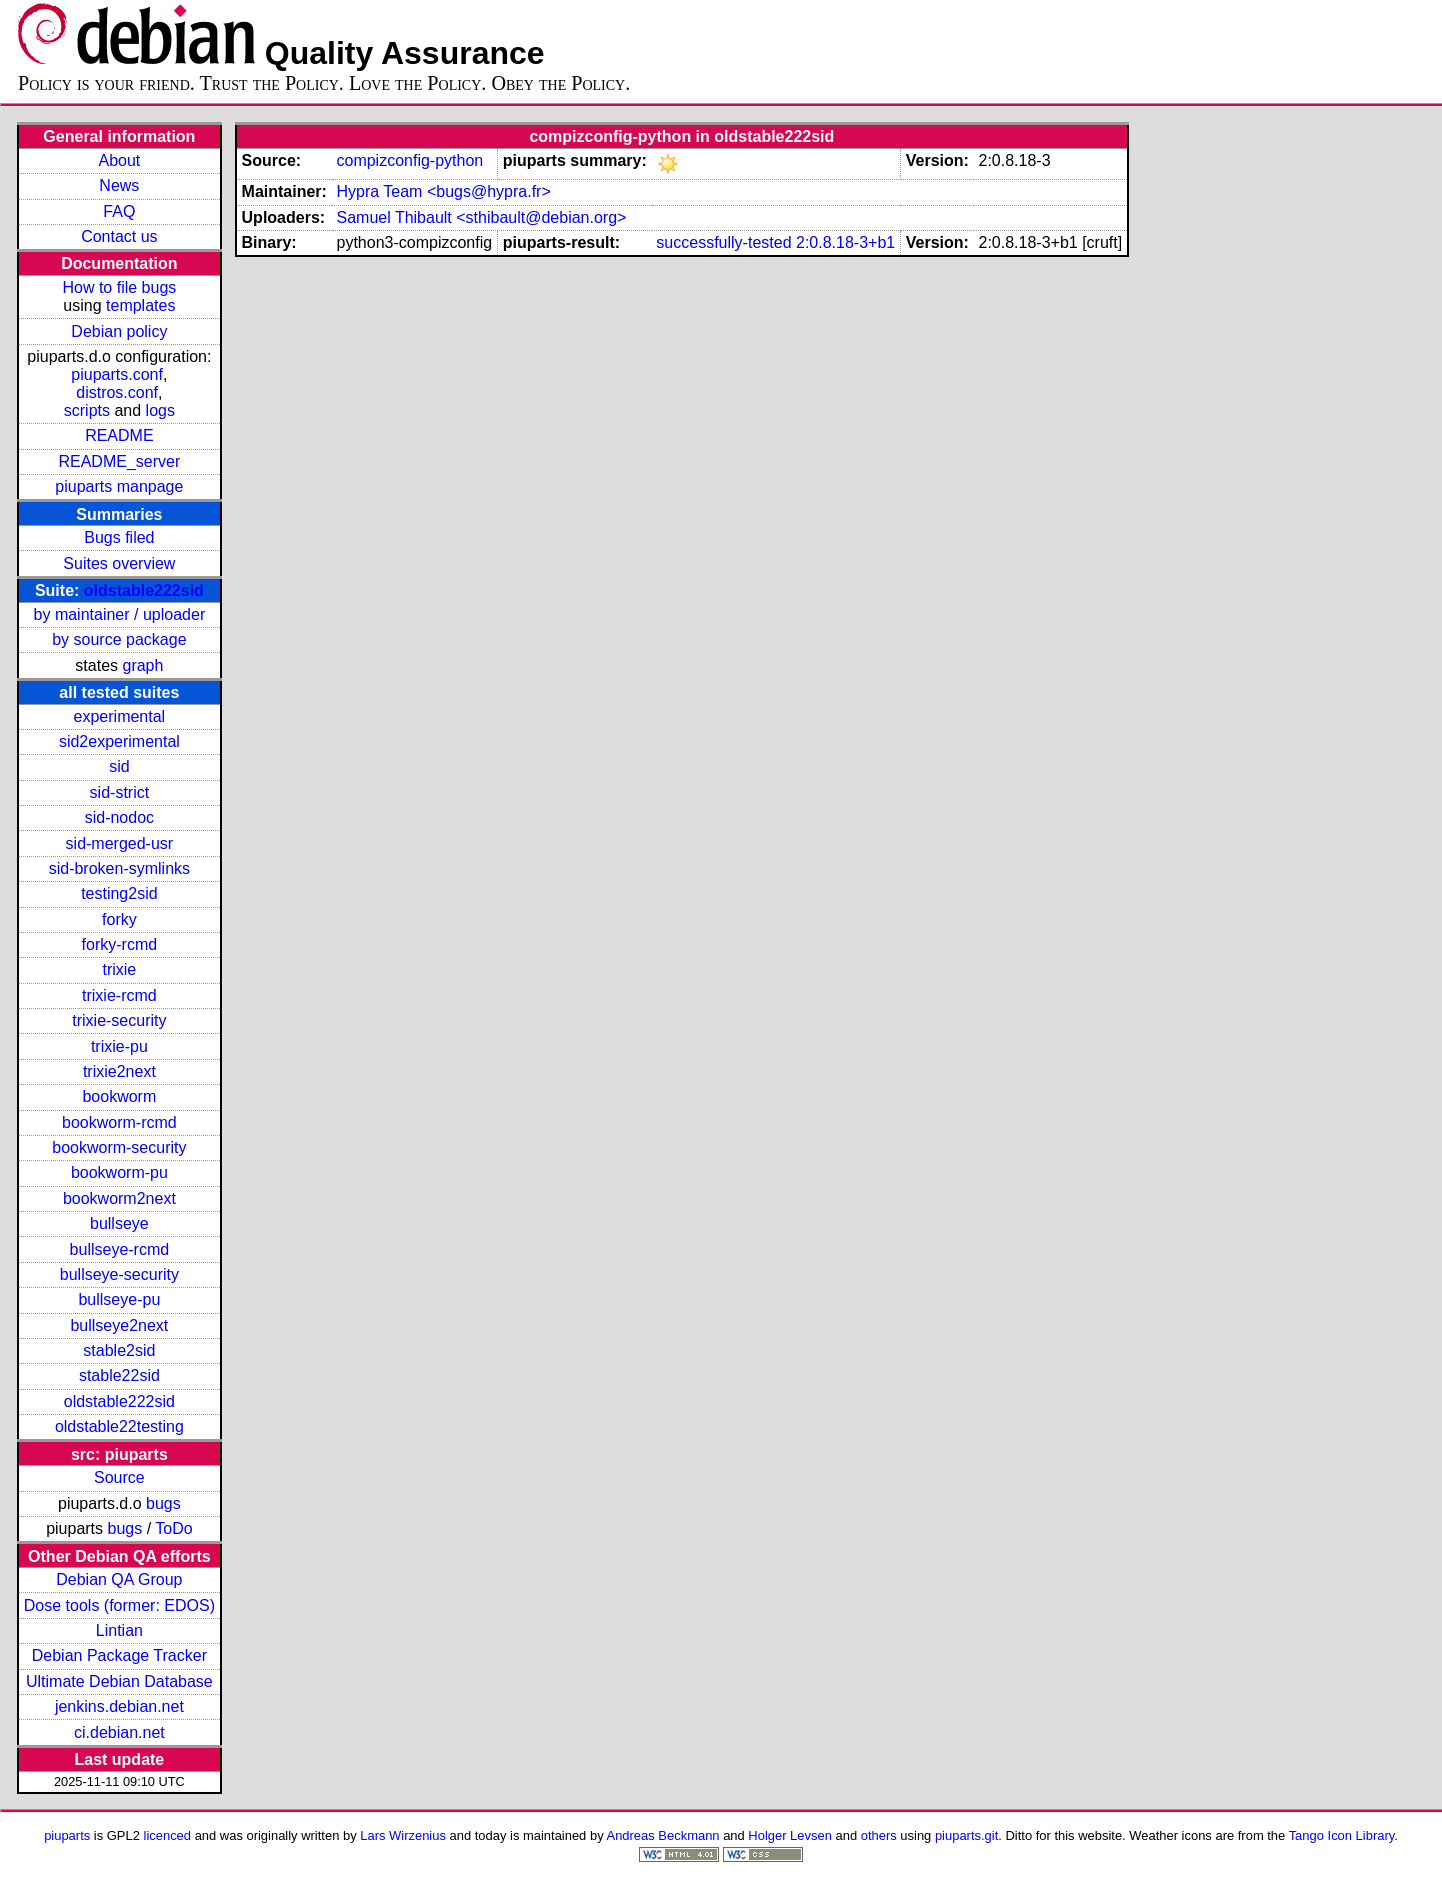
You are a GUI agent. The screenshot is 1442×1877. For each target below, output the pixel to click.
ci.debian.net (119, 1732)
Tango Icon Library (1342, 1835)
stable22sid (119, 1375)
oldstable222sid (144, 590)
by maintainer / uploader (120, 614)
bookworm (119, 1096)
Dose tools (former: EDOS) (119, 1605)
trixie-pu (119, 1046)
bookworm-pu (119, 1172)
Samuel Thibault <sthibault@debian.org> (481, 217)
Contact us (119, 236)
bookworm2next (119, 1198)
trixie (119, 969)
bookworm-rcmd (119, 1122)
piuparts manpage (119, 486)
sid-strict (120, 792)
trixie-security (119, 1020)
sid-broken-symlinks (119, 868)
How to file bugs (119, 287)
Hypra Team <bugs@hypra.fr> (443, 191)
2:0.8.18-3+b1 (845, 242)
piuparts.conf (117, 374)
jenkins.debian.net (119, 1706)
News (119, 185)
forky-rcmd (120, 944)
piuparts (67, 1835)
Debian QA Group (119, 1579)
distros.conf (117, 392)
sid (119, 766)
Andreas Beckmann (663, 1835)
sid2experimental (119, 741)
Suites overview (119, 563)
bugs (163, 1503)
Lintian (119, 1630)
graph (142, 665)
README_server (119, 461)
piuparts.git (966, 1835)
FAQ (119, 211)
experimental (120, 716)
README (119, 435)
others (879, 1835)
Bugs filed (119, 537)
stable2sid (119, 1350)
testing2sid (119, 893)
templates (140, 305)
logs (160, 410)
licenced (168, 1835)
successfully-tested (723, 242)
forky (119, 919)
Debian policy (119, 331)
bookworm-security (119, 1147)
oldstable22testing (119, 1426)
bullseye (119, 1223)
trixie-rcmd (119, 995)
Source (119, 1477)
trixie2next (119, 1071)
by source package (119, 639)
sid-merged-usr (120, 843)
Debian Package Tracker (119, 1655)
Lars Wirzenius (403, 1835)
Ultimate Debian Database (119, 1681)
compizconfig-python (409, 160)
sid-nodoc (119, 817)
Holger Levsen (790, 1835)
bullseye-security (119, 1274)
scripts (87, 410)
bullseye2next (119, 1325)
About (119, 160)
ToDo (173, 1528)
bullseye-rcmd (120, 1249)
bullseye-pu (119, 1299)
